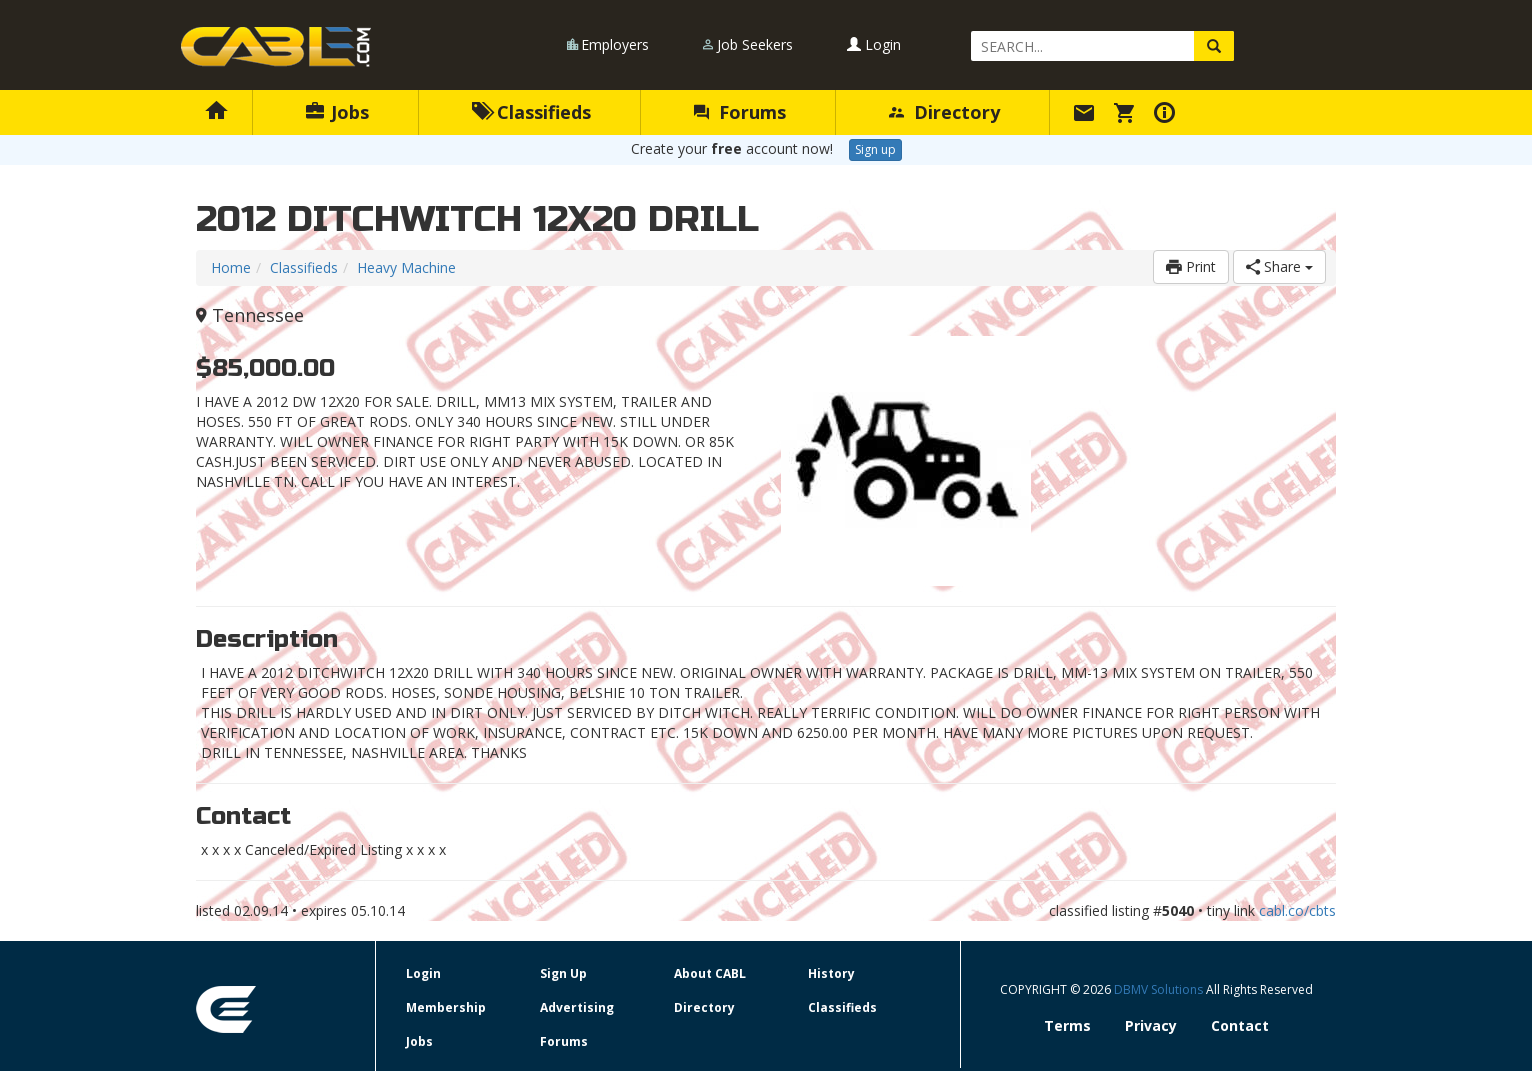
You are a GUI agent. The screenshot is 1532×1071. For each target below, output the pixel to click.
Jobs (337, 112)
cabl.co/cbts (1297, 910)
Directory (944, 112)
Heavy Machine (406, 267)
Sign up (875, 149)
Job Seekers (755, 44)
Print (1191, 266)
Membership (446, 1007)
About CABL (710, 973)
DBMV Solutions (1160, 989)
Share (1279, 266)
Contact (1240, 1025)
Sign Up (563, 973)
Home (231, 267)
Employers (615, 44)
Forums (740, 112)
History (831, 973)
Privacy (1151, 1025)
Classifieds (531, 112)
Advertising (577, 1007)
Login (874, 44)
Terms (1067, 1025)
